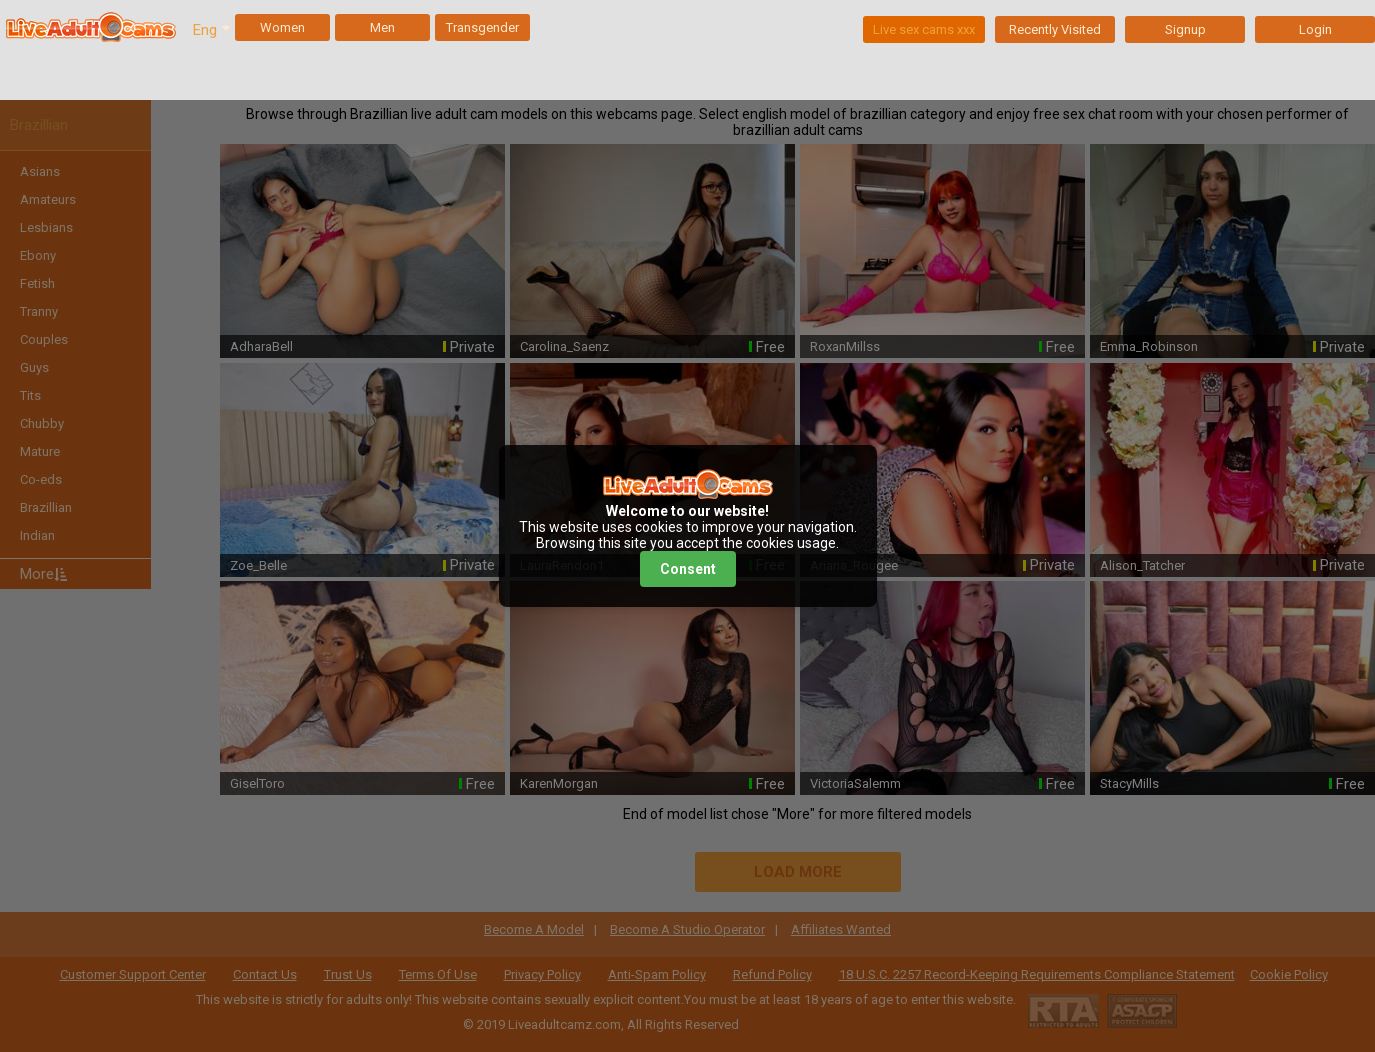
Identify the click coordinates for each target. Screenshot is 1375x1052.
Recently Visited (1055, 29)
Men (382, 27)
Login (1315, 29)
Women (282, 27)
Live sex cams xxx (924, 29)
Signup (1185, 29)
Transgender (482, 27)
